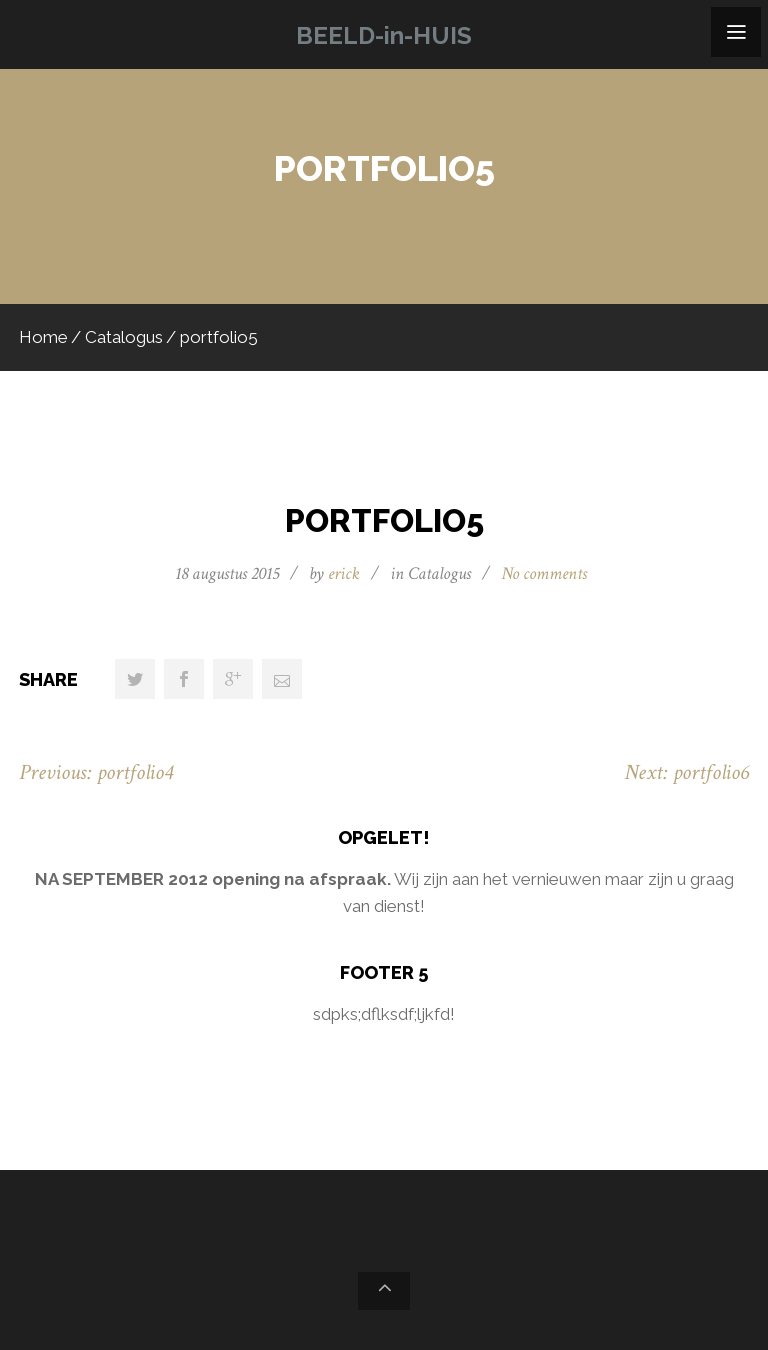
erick (344, 573)
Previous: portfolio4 (96, 772)
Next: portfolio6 (686, 772)
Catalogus (124, 337)
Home (43, 337)
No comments (544, 573)
